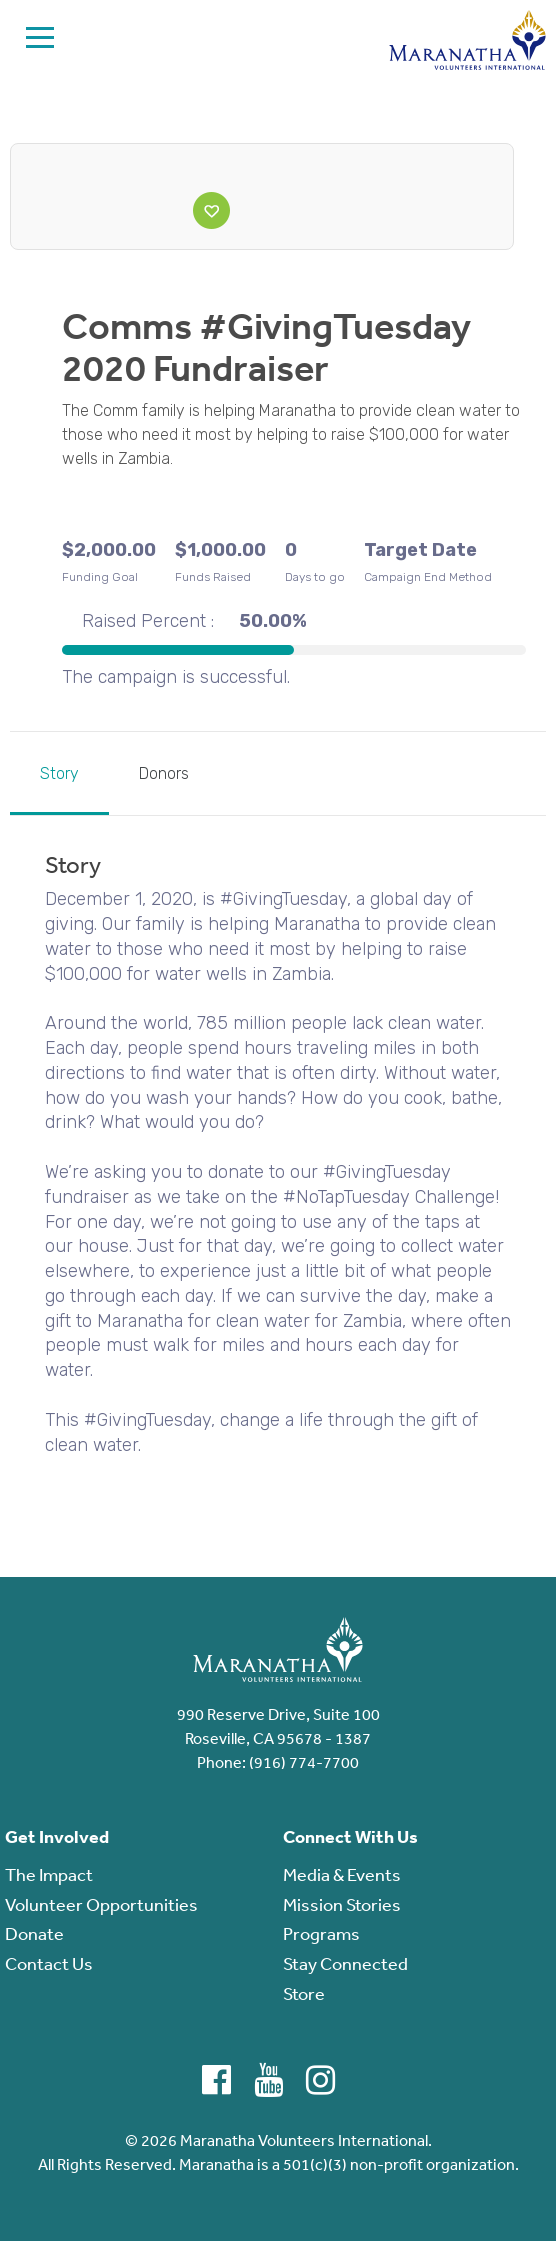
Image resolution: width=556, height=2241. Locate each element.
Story (59, 773)
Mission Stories (342, 1904)
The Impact (49, 1874)
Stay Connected (345, 1963)
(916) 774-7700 (304, 1762)
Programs (321, 1933)
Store (304, 1993)
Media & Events (342, 1874)
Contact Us (49, 1963)
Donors (164, 773)
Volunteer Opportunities (101, 1904)
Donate (34, 1933)
